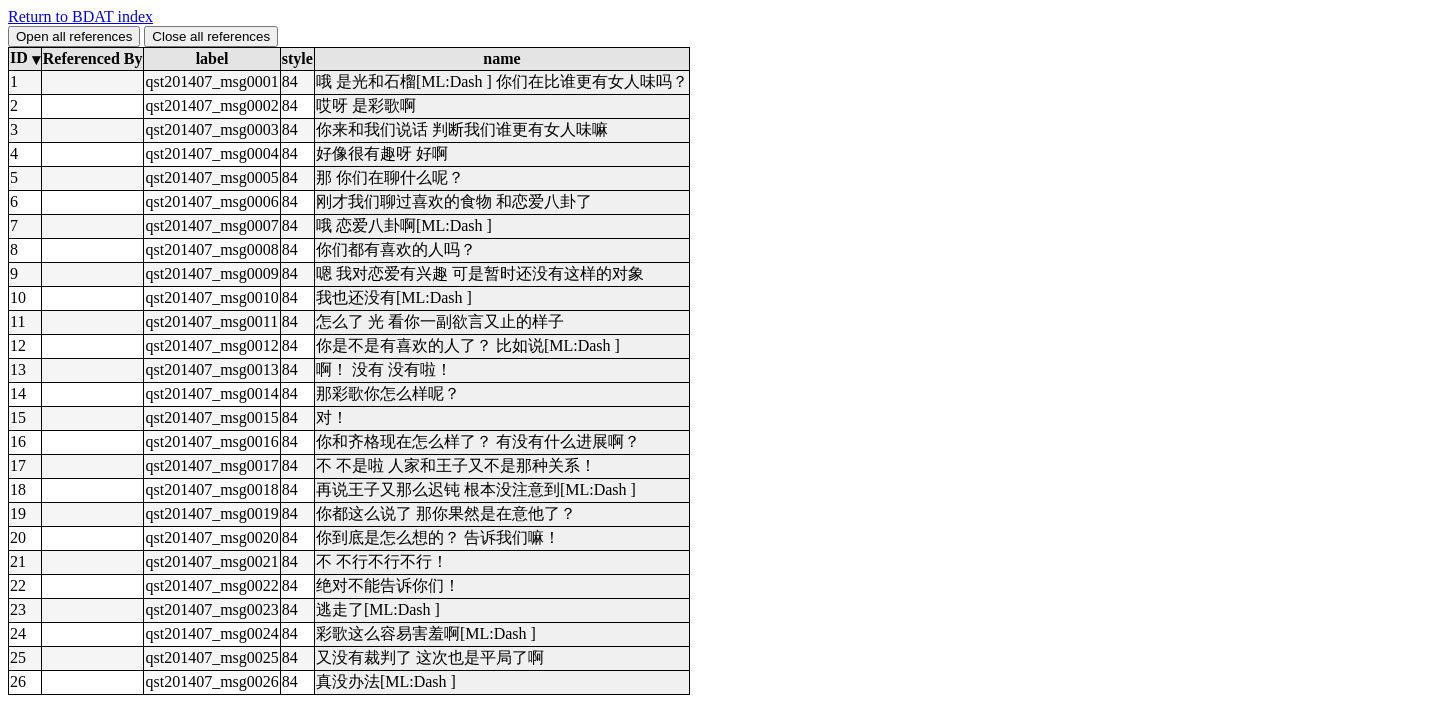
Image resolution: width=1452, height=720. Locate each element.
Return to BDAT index (80, 16)
